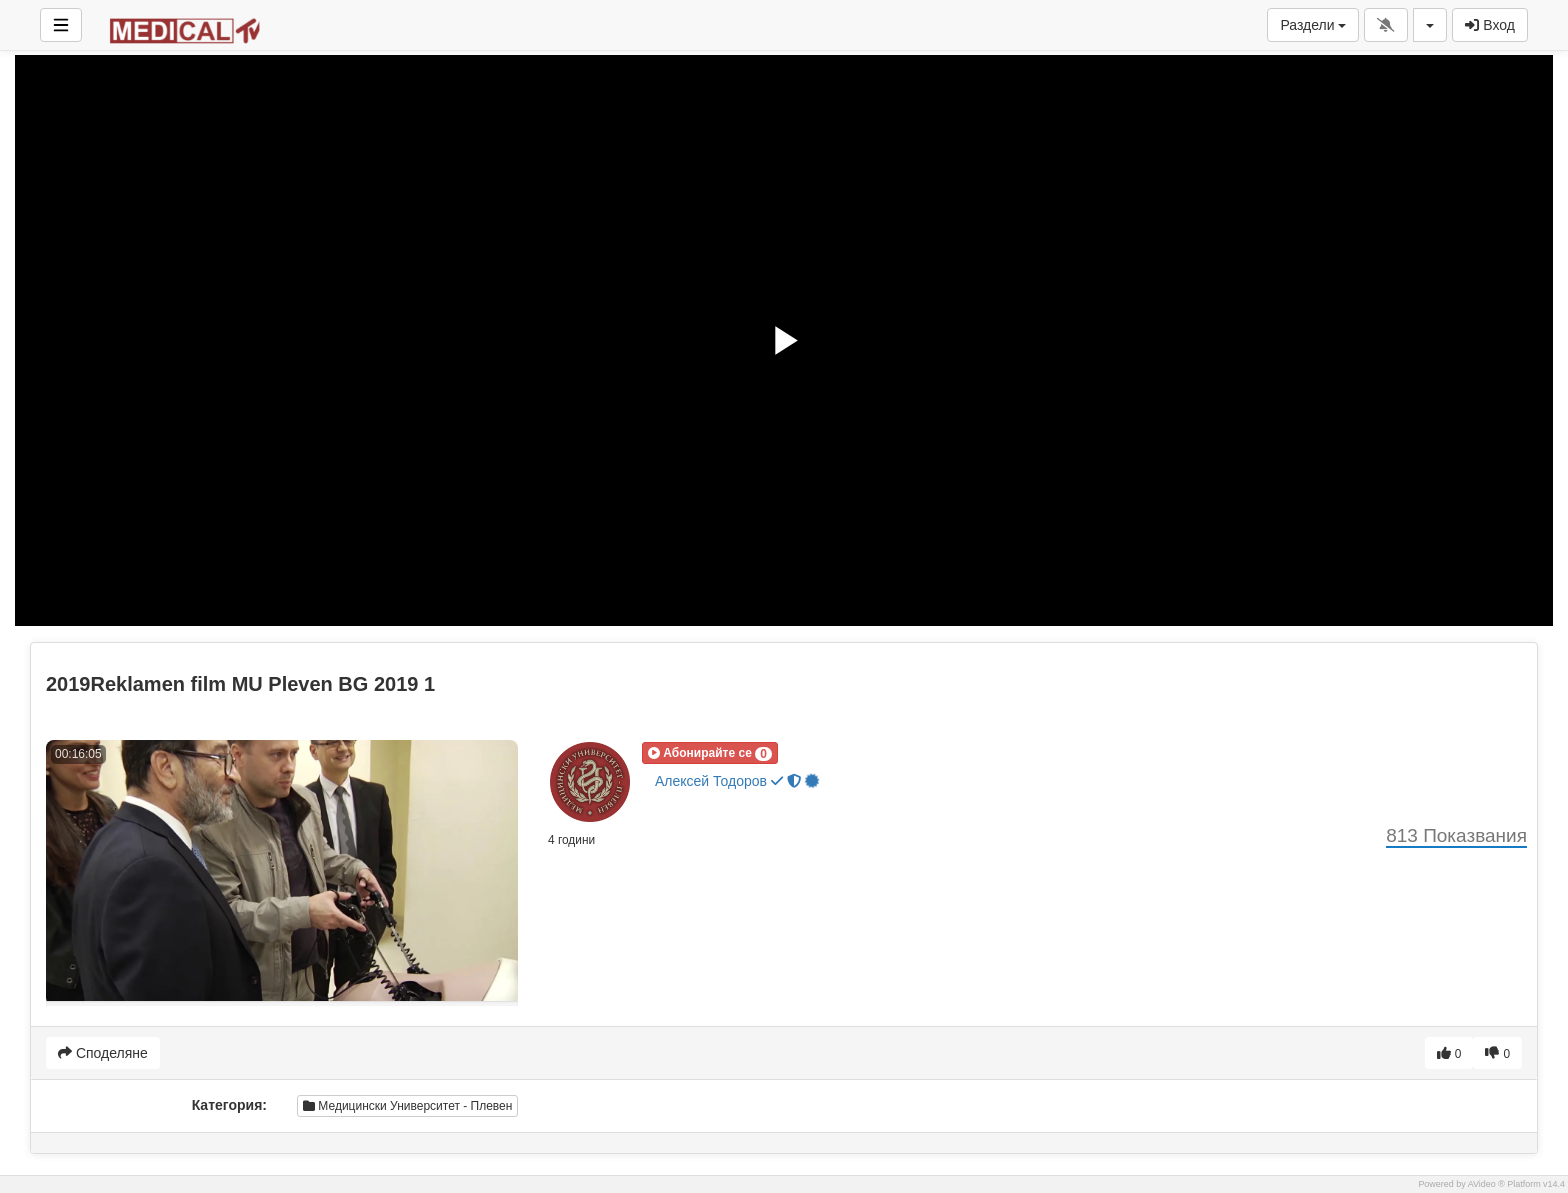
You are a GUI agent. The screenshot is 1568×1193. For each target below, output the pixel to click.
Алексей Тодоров (737, 781)
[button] (710, 753)
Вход (1490, 25)
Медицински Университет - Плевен (407, 1106)
